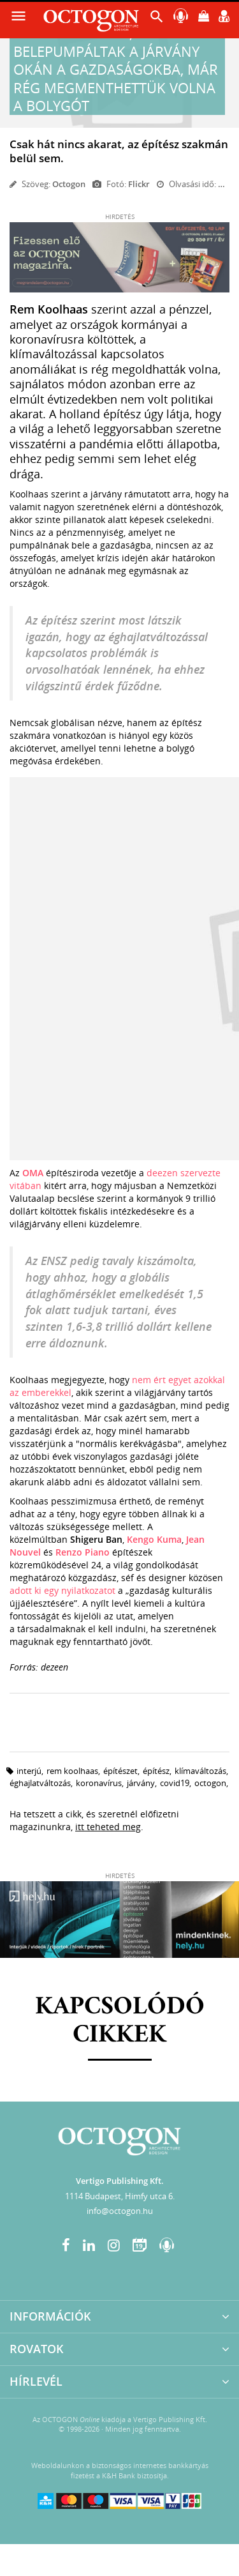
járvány (141, 1783)
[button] (156, 19)
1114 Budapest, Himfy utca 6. (120, 2196)
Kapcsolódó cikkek (120, 2021)
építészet (120, 1771)
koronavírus (99, 1783)
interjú (29, 1771)
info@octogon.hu (120, 2210)
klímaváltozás (200, 1771)
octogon (210, 1783)
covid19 (174, 1783)
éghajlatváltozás (40, 1783)
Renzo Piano (82, 1552)
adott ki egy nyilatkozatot (62, 1590)
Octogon (68, 184)
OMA (34, 1173)
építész (156, 1771)
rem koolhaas (72, 1771)
